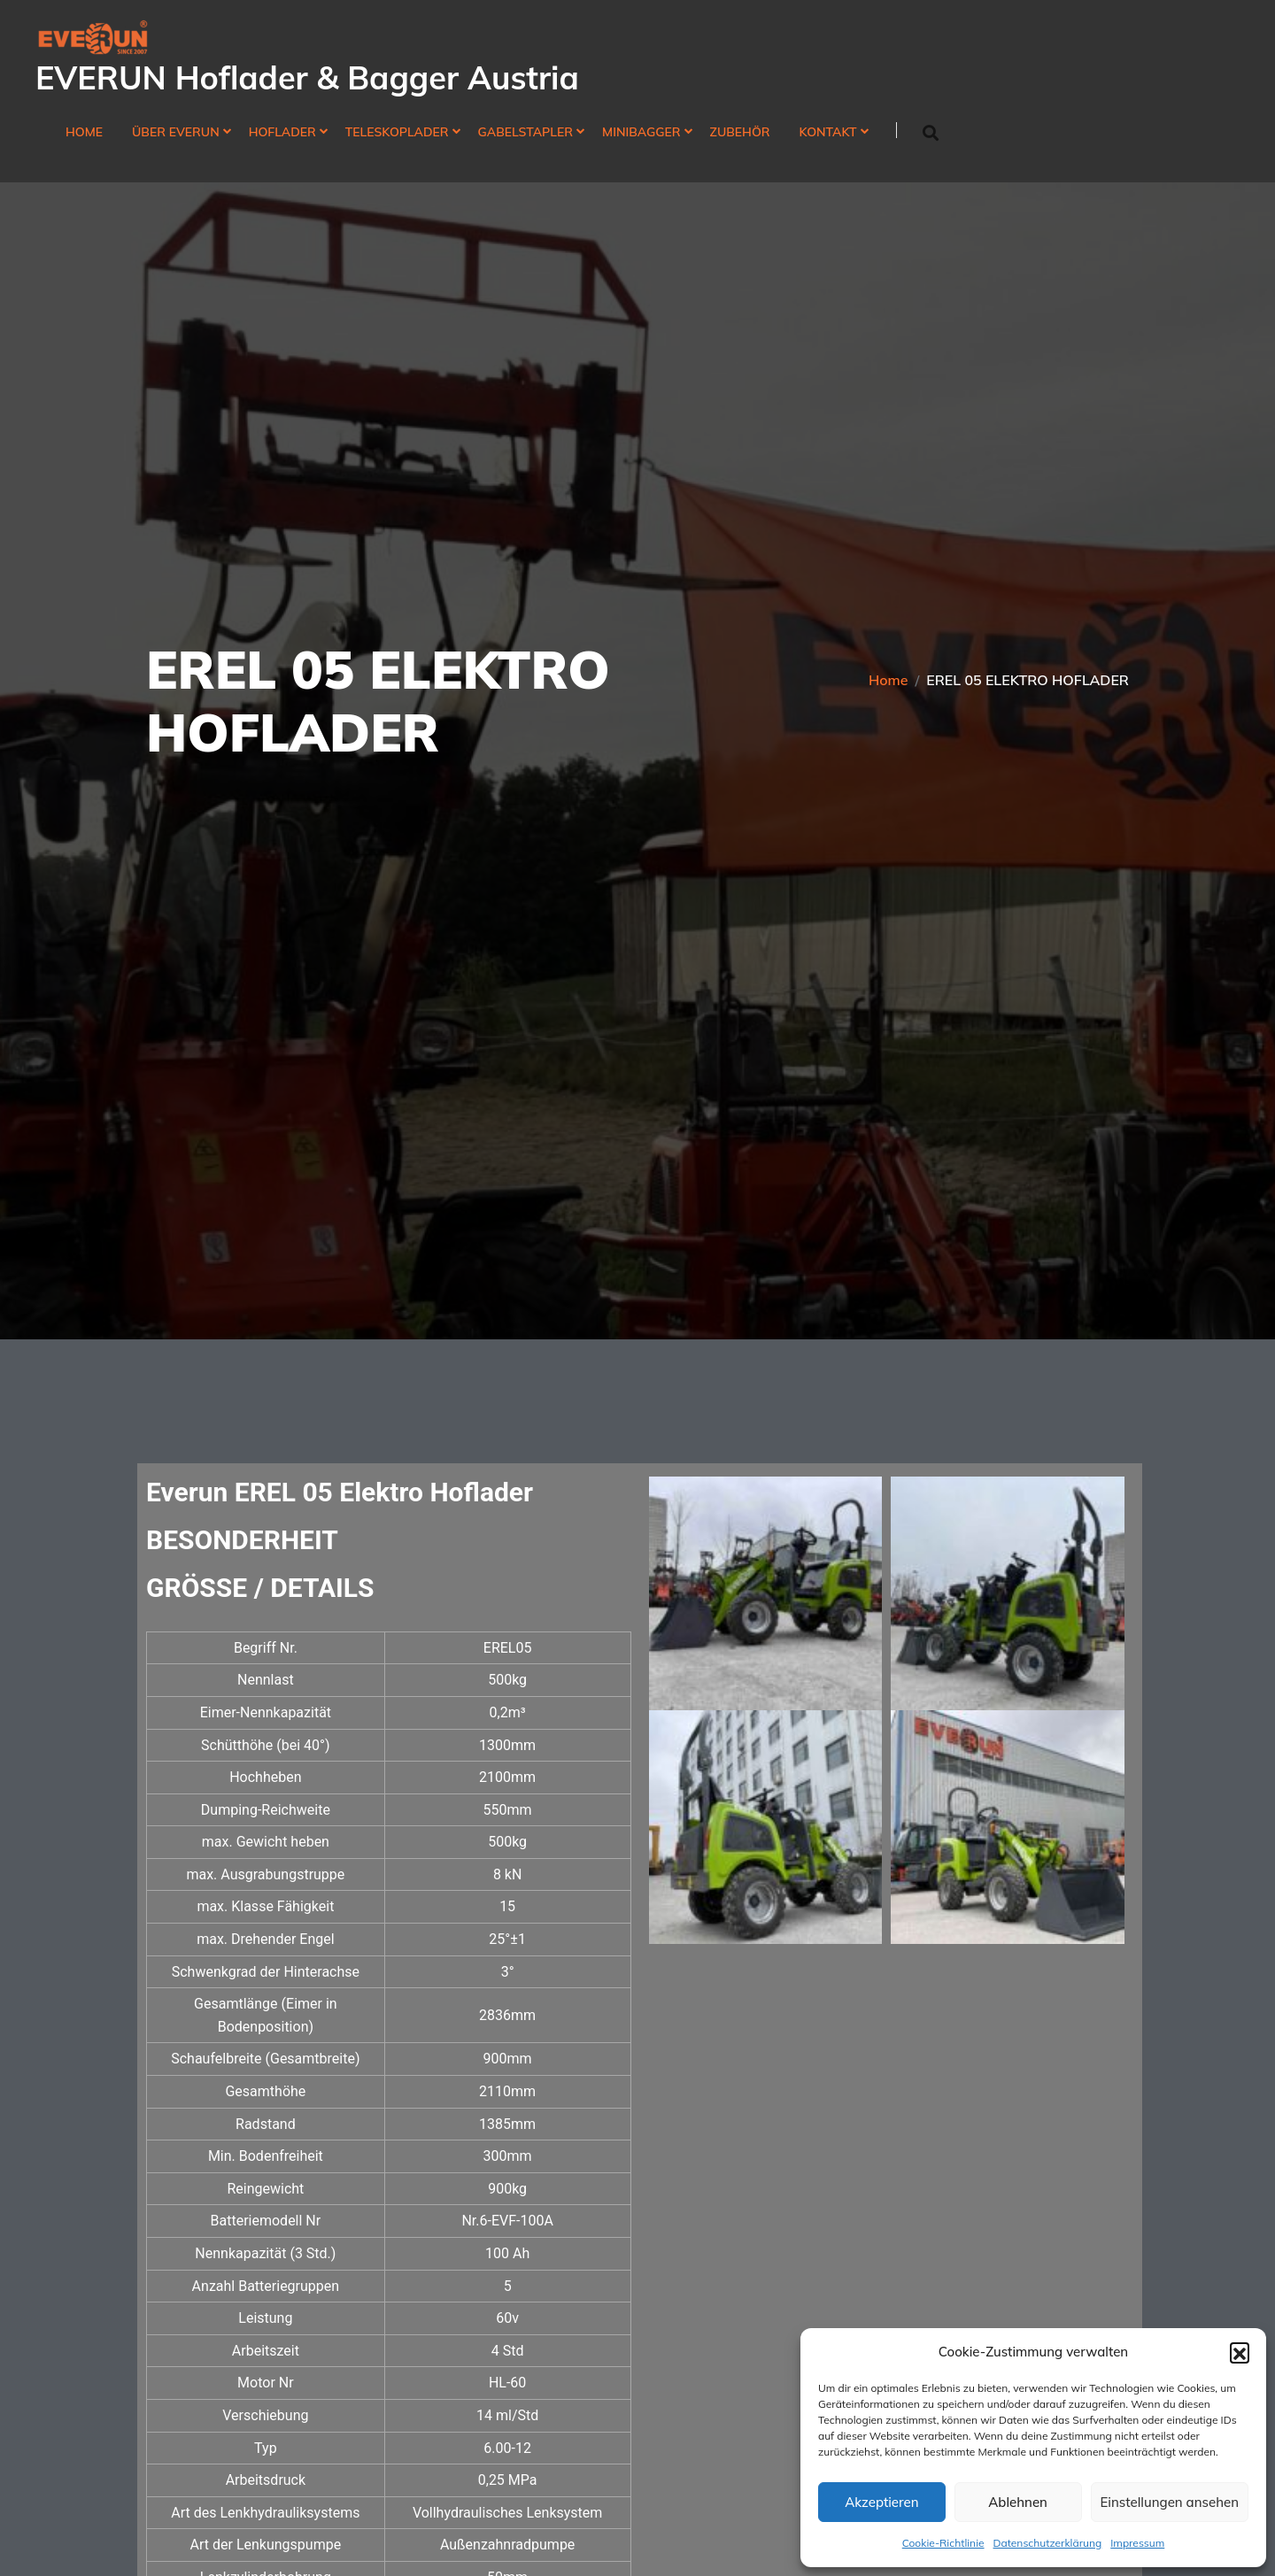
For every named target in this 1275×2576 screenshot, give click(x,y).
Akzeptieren (881, 2502)
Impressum (1137, 2542)
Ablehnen (1017, 2502)
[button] (1239, 2352)
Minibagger (641, 132)
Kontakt (828, 132)
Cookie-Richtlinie (943, 2542)
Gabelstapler (526, 132)
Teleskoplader (397, 132)
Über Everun (176, 132)
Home (84, 132)
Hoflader (282, 132)
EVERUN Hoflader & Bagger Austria (307, 77)
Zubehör (740, 132)
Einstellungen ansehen (1170, 2502)
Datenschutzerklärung (1047, 2542)
